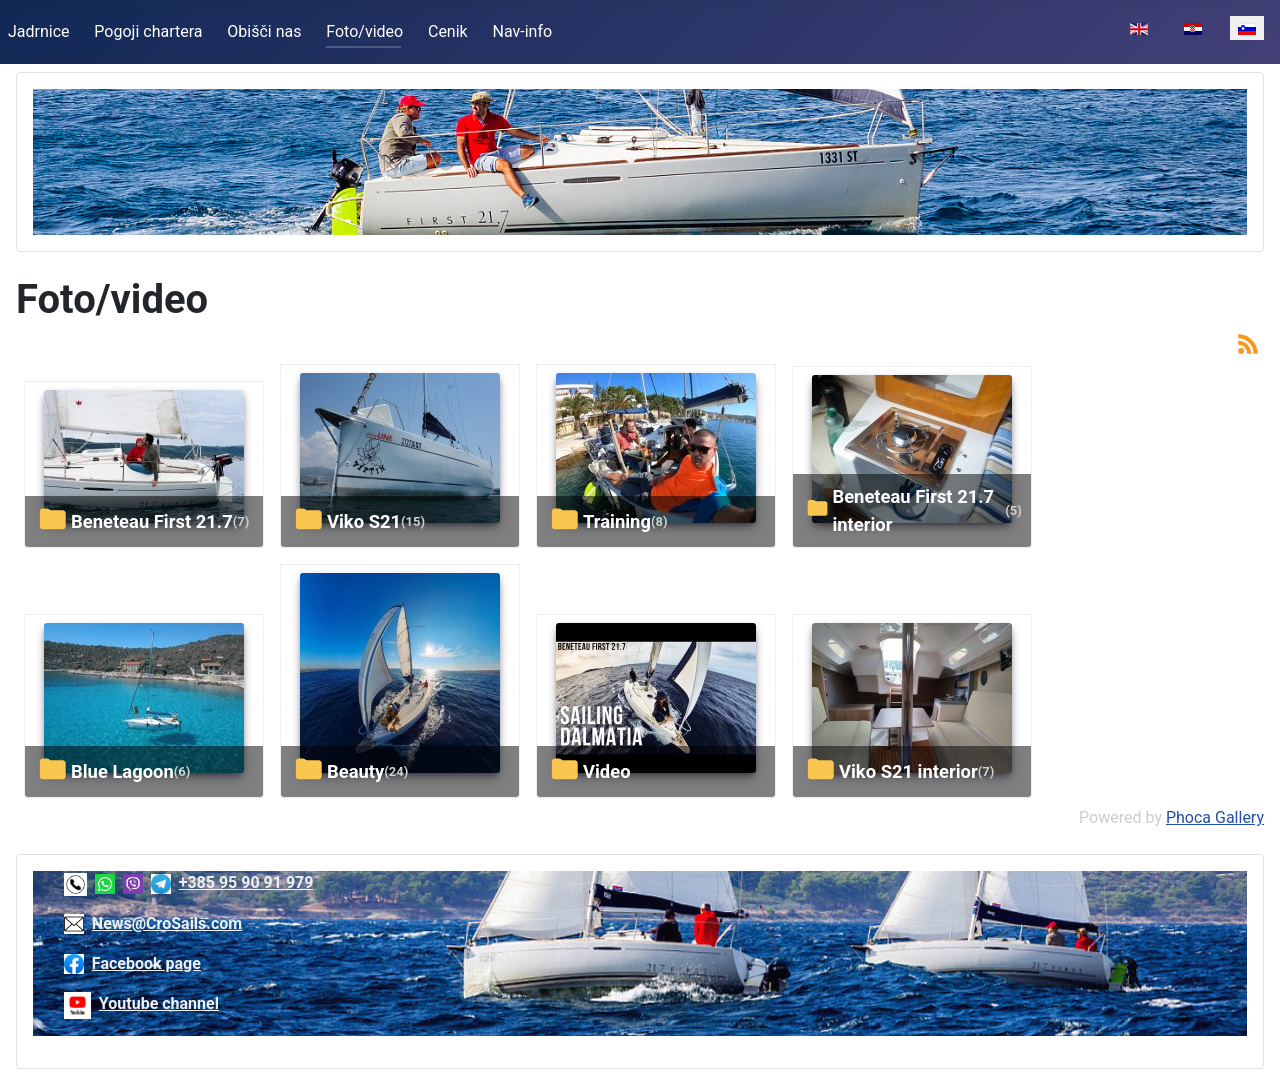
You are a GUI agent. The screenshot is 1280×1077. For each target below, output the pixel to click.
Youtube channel (159, 1003)
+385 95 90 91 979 (246, 882)
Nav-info (523, 31)
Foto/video (364, 31)
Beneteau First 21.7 (152, 521)
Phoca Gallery (1215, 817)
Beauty (355, 771)
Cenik (448, 31)
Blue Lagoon (122, 771)
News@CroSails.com (167, 923)
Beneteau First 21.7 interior (913, 510)
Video (607, 771)
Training (617, 521)
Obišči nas (264, 31)
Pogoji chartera (148, 31)
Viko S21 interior (908, 771)
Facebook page (146, 963)
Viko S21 (364, 521)
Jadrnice (39, 31)
